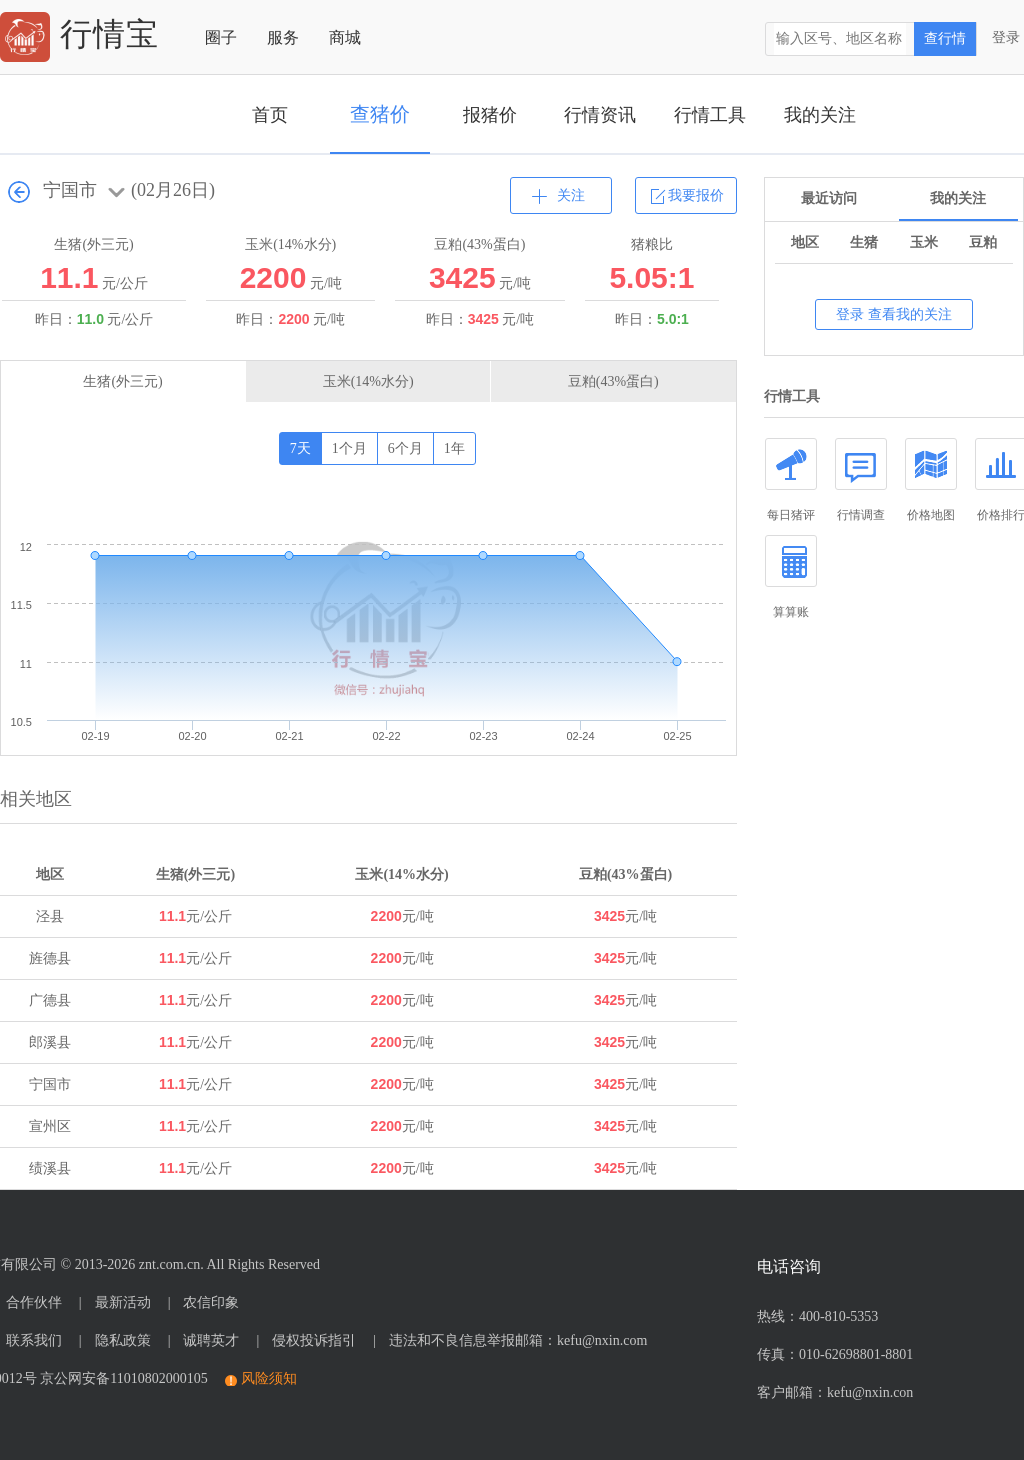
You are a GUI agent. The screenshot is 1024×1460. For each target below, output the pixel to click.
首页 (270, 115)
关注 (571, 195)
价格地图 (931, 480)
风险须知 (269, 1378)
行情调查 (861, 480)
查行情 (945, 38)
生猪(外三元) (122, 381)
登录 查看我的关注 (894, 314)
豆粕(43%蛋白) (613, 381)
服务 (283, 37)
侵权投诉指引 (314, 1340)
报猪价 (490, 115)
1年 (454, 448)
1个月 (349, 448)
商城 (345, 37)
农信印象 (211, 1302)
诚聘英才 (211, 1340)
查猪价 (380, 114)
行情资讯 (600, 115)
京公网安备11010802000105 (123, 1378)
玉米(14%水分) (368, 381)
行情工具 (710, 115)
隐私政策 (123, 1340)
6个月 (405, 448)
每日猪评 (791, 480)
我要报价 (696, 195)
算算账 (791, 577)
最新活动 (123, 1302)
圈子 (221, 37)
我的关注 (820, 115)
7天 (300, 448)
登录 (1006, 37)
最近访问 (829, 198)
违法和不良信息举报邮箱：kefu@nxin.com (518, 1340)
